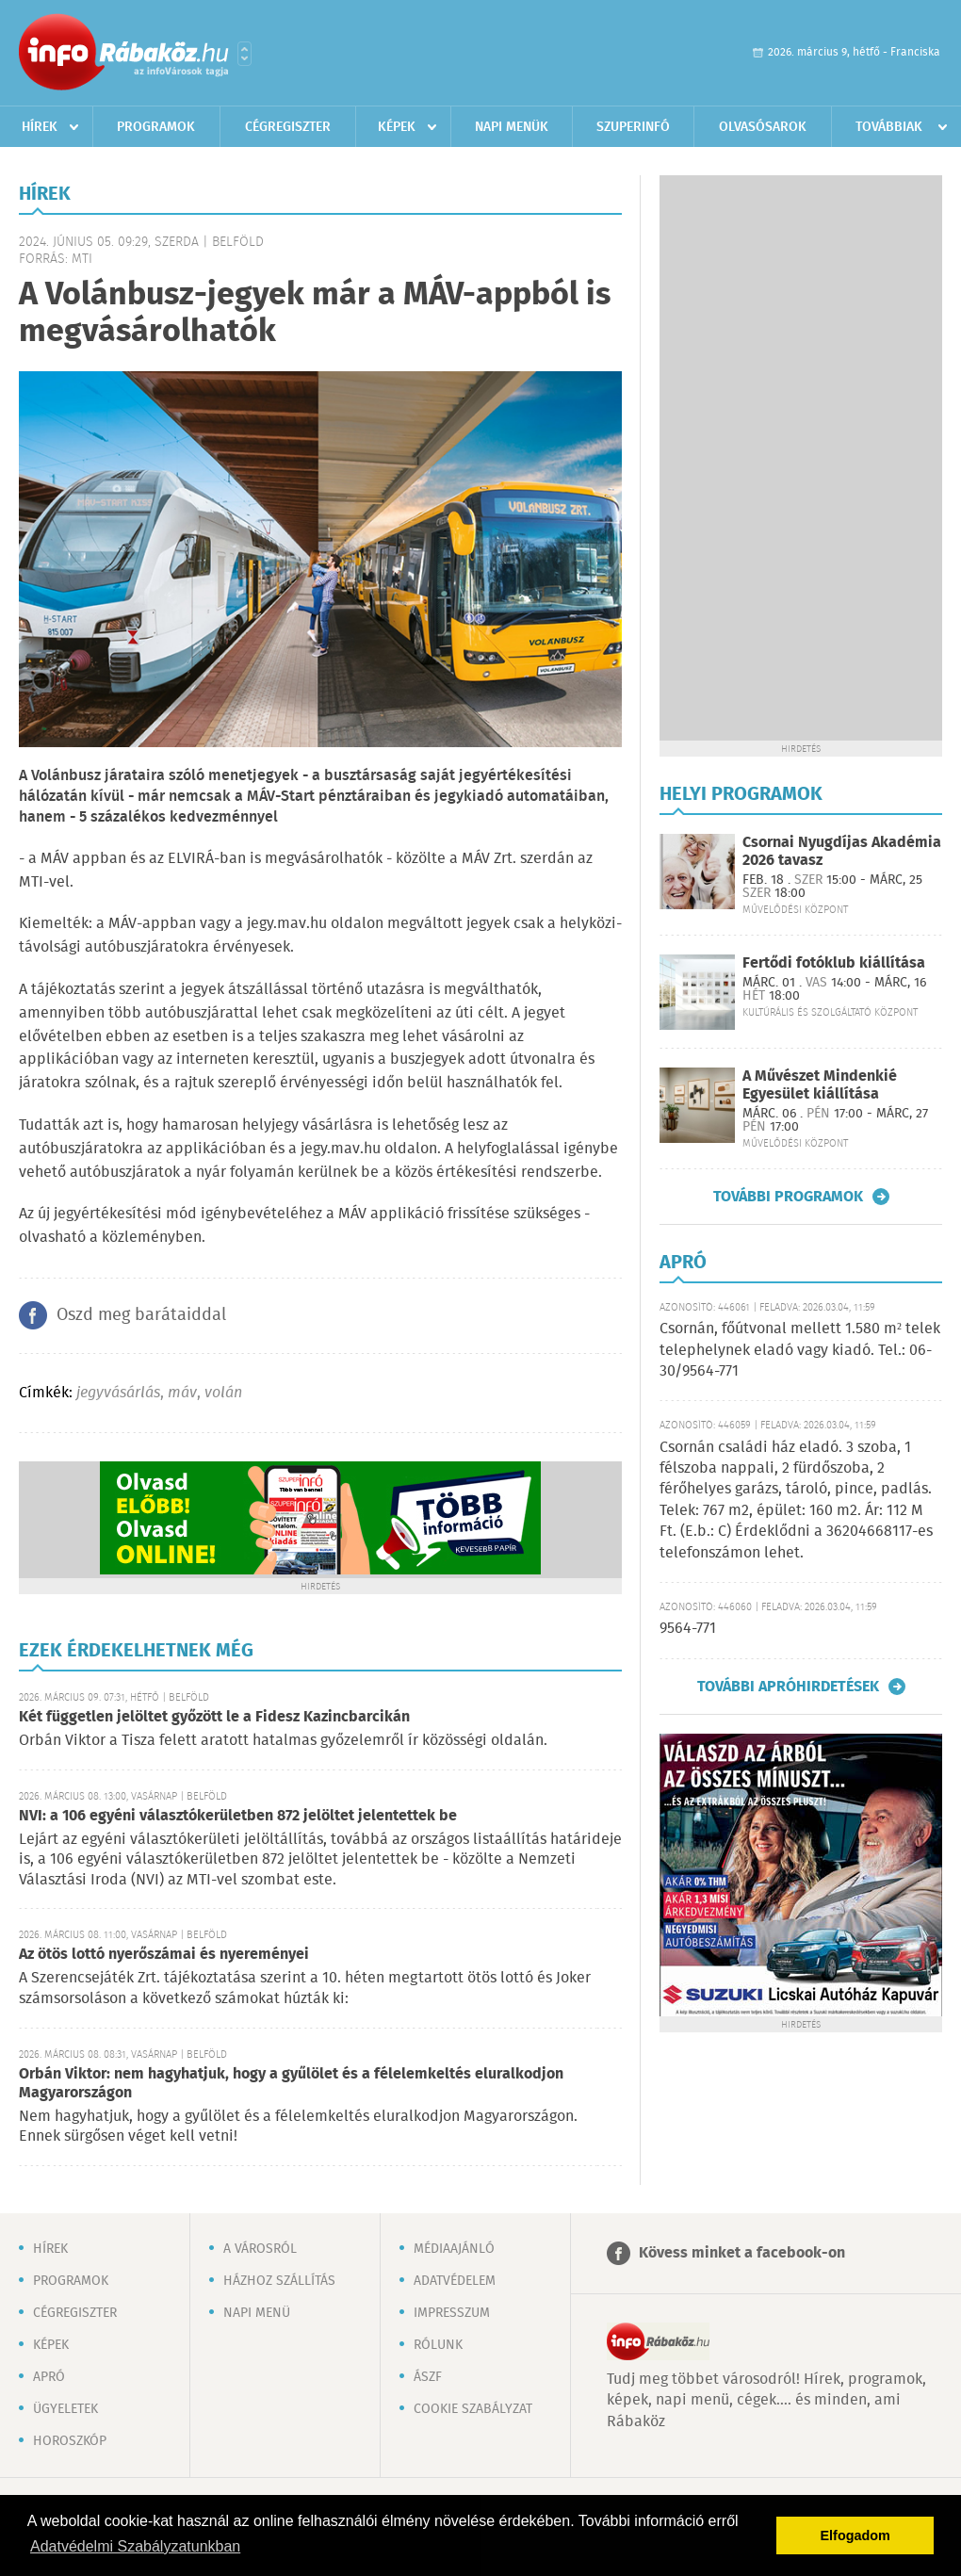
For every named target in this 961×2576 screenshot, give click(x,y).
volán (223, 1393)
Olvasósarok (762, 127)
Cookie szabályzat (473, 2409)
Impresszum (452, 2313)
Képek (396, 127)
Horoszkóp (69, 2441)
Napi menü (256, 2313)
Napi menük (511, 127)
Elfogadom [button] (855, 2535)
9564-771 (688, 1628)
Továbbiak (888, 127)
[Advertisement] (801, 458)
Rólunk (438, 2345)
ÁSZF (428, 2377)
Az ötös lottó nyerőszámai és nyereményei (164, 1954)
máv (182, 1393)
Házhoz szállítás (279, 2281)
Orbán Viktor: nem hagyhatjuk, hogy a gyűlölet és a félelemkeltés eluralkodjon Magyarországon (291, 2083)
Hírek (39, 127)
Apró (49, 2377)
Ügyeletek (65, 2409)
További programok (788, 1196)
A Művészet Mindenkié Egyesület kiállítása (819, 1085)
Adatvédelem (455, 2281)
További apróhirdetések (788, 1686)
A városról (260, 2249)
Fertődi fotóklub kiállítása (833, 963)
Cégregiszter (288, 127)
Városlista (244, 53)
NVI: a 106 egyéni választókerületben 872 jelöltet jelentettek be (238, 1816)
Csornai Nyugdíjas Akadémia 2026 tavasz (841, 851)
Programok (156, 127)
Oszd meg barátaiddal (141, 1315)
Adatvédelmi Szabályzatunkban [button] (135, 2546)
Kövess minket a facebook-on (742, 2253)
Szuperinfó (633, 127)
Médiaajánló (454, 2249)
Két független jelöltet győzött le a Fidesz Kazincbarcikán (214, 1717)
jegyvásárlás (118, 1393)
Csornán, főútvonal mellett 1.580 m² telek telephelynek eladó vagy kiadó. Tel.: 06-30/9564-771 (800, 1350)
